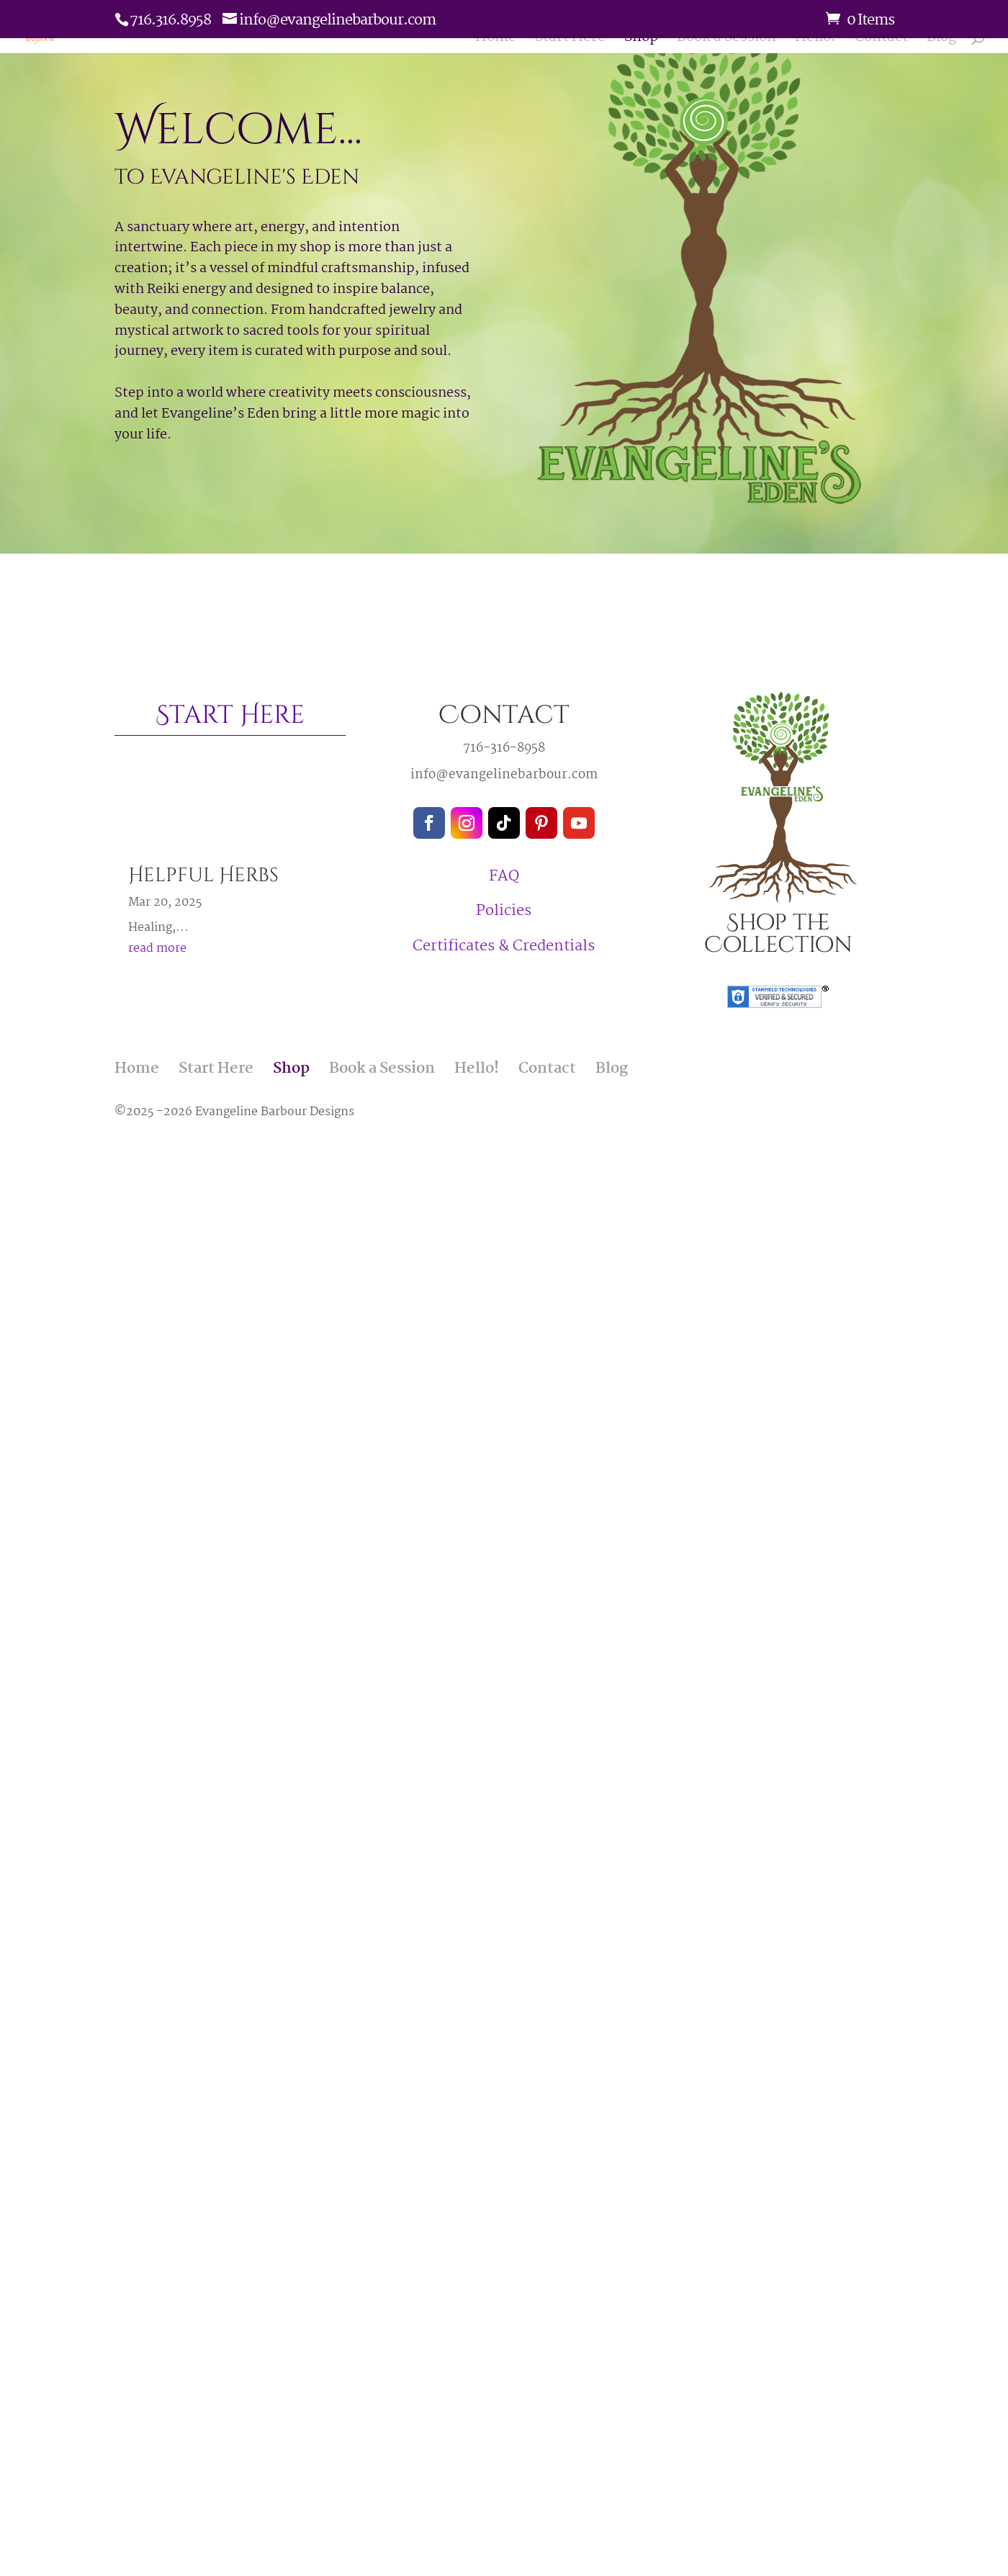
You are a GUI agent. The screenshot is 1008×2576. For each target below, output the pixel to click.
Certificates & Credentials (504, 946)
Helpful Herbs (203, 875)
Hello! (815, 42)
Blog (941, 42)
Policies (503, 911)
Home (495, 42)
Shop (641, 42)
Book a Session (726, 42)
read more (157, 948)
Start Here (570, 42)
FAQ (504, 876)
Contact (881, 42)
